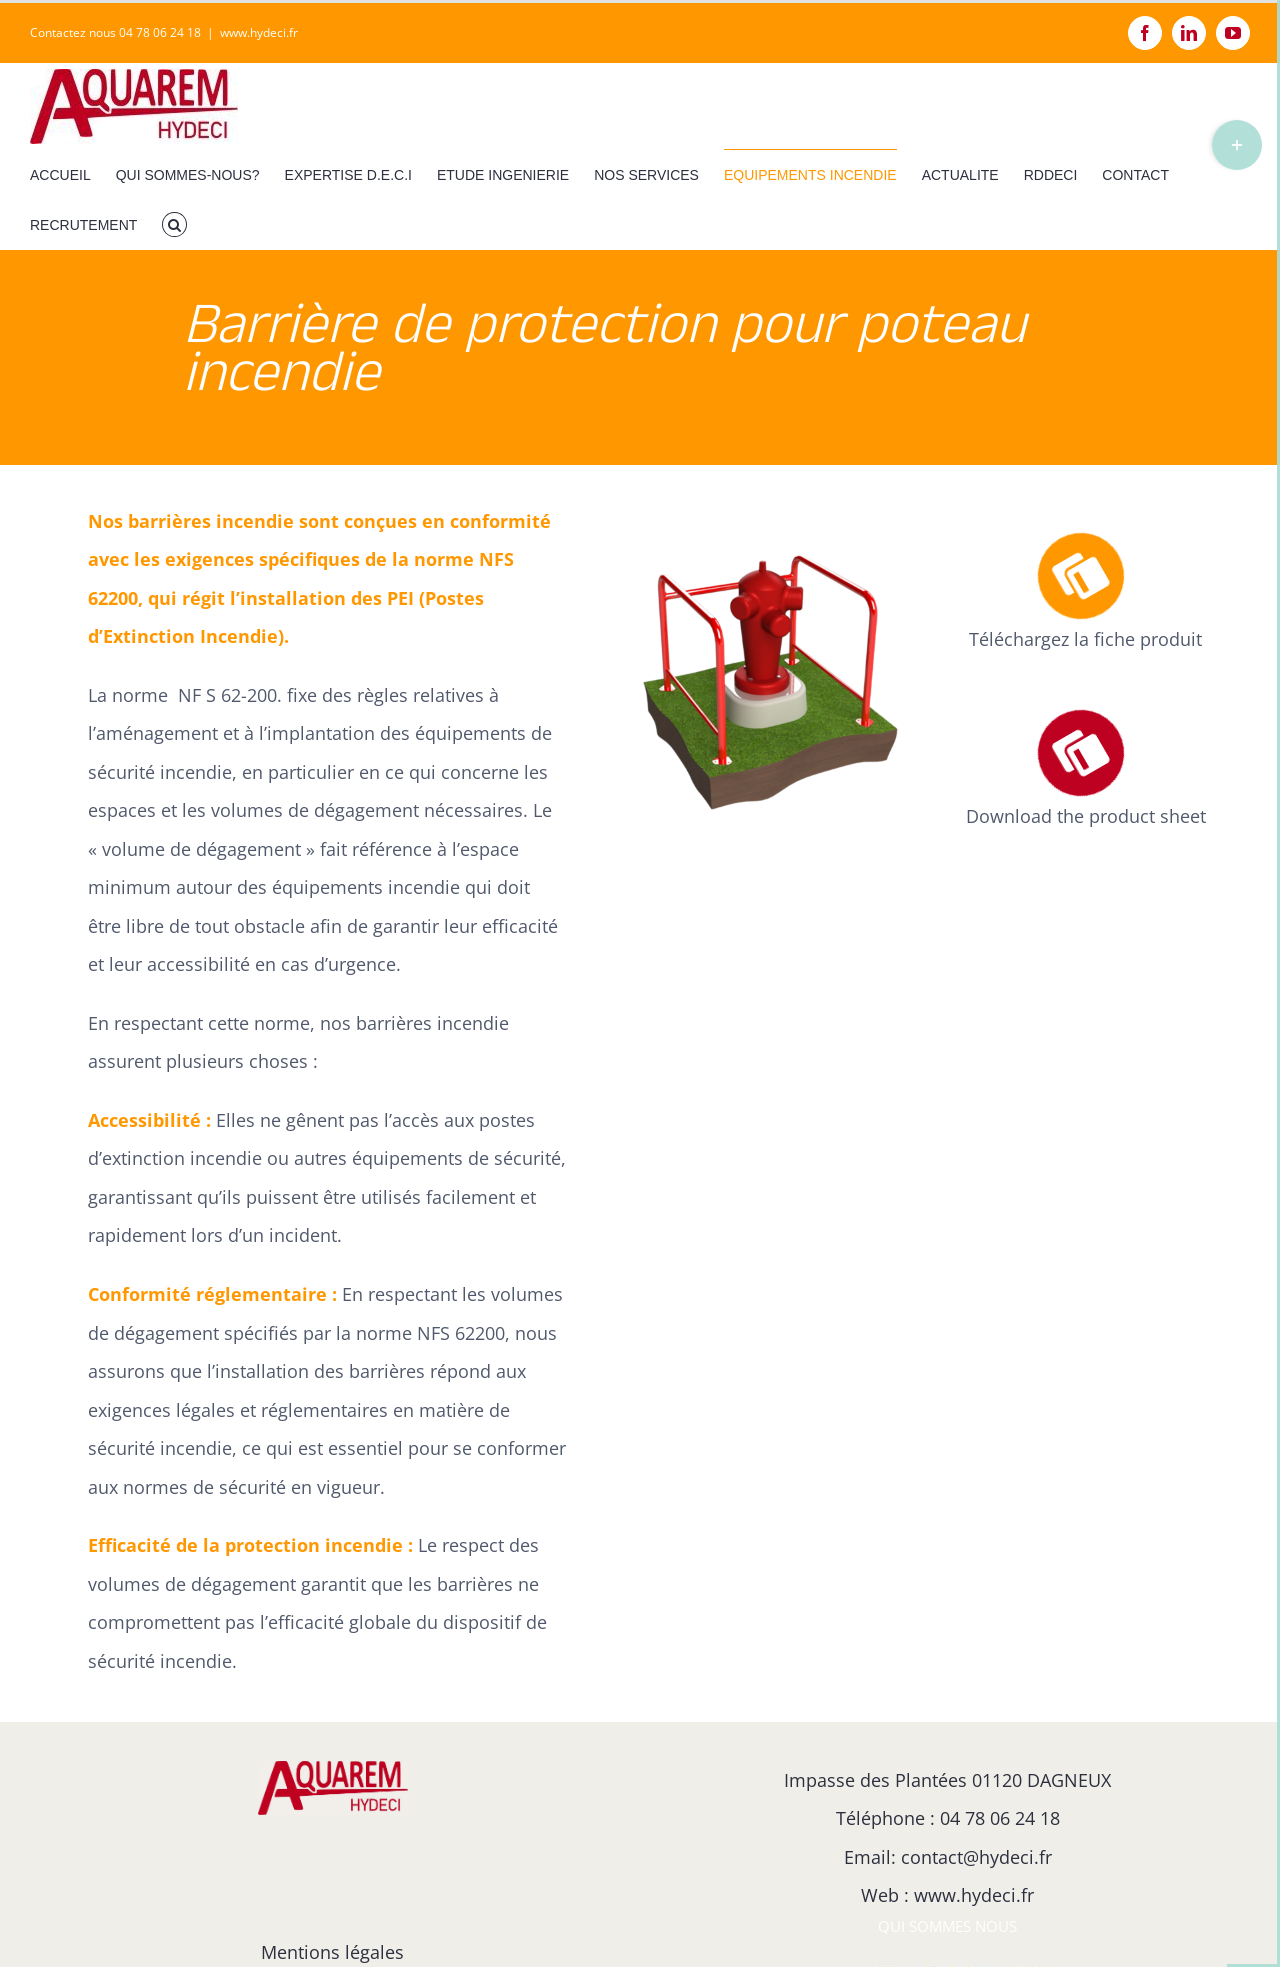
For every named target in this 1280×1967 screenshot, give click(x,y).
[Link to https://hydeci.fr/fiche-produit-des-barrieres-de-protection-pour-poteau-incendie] (1080, 576)
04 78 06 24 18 (1000, 1818)
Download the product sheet (1086, 816)
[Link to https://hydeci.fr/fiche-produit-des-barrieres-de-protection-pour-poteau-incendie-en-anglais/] (1080, 753)
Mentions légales (332, 1952)
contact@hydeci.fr (976, 1857)
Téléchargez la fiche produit (1085, 639)
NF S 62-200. (230, 695)
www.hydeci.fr (259, 32)
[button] (174, 224)
